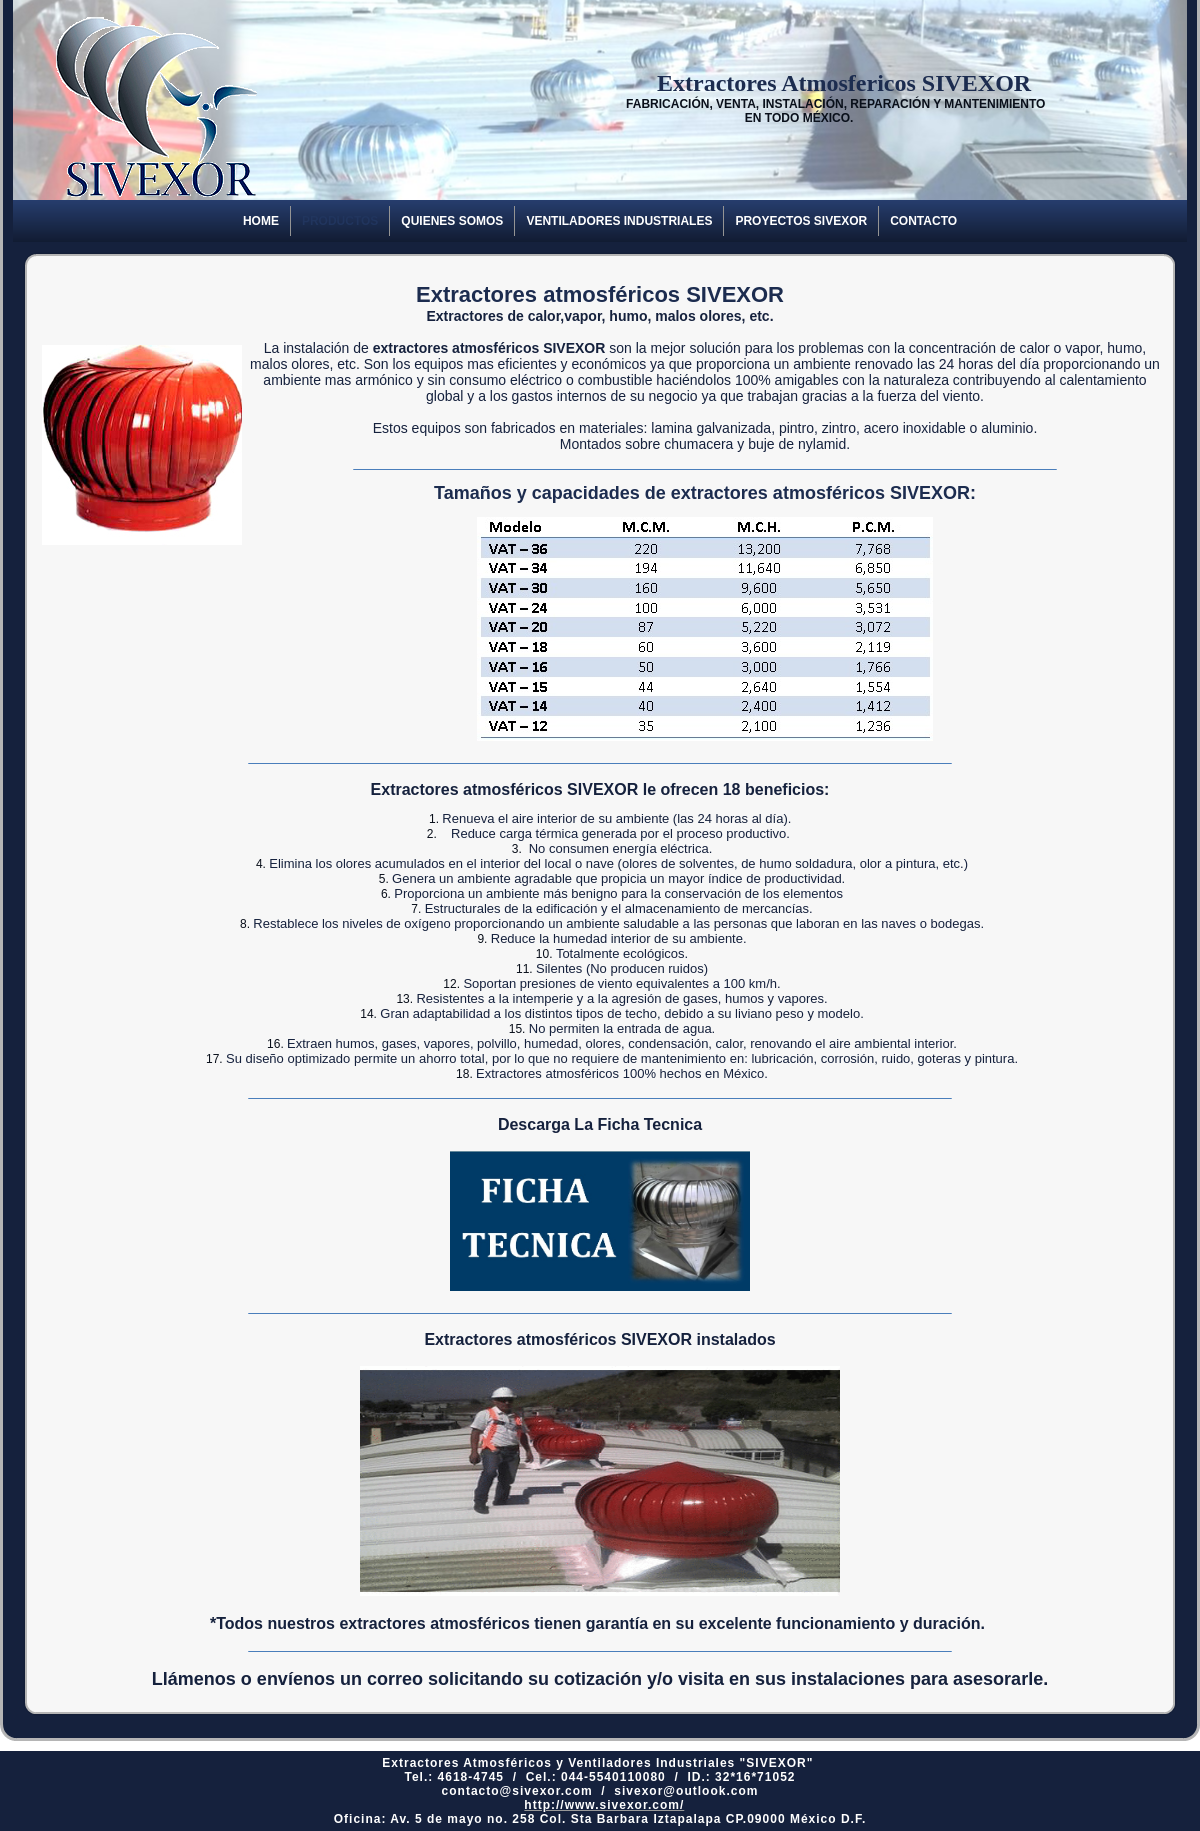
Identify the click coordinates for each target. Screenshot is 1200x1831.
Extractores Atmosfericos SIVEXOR (799, 83)
